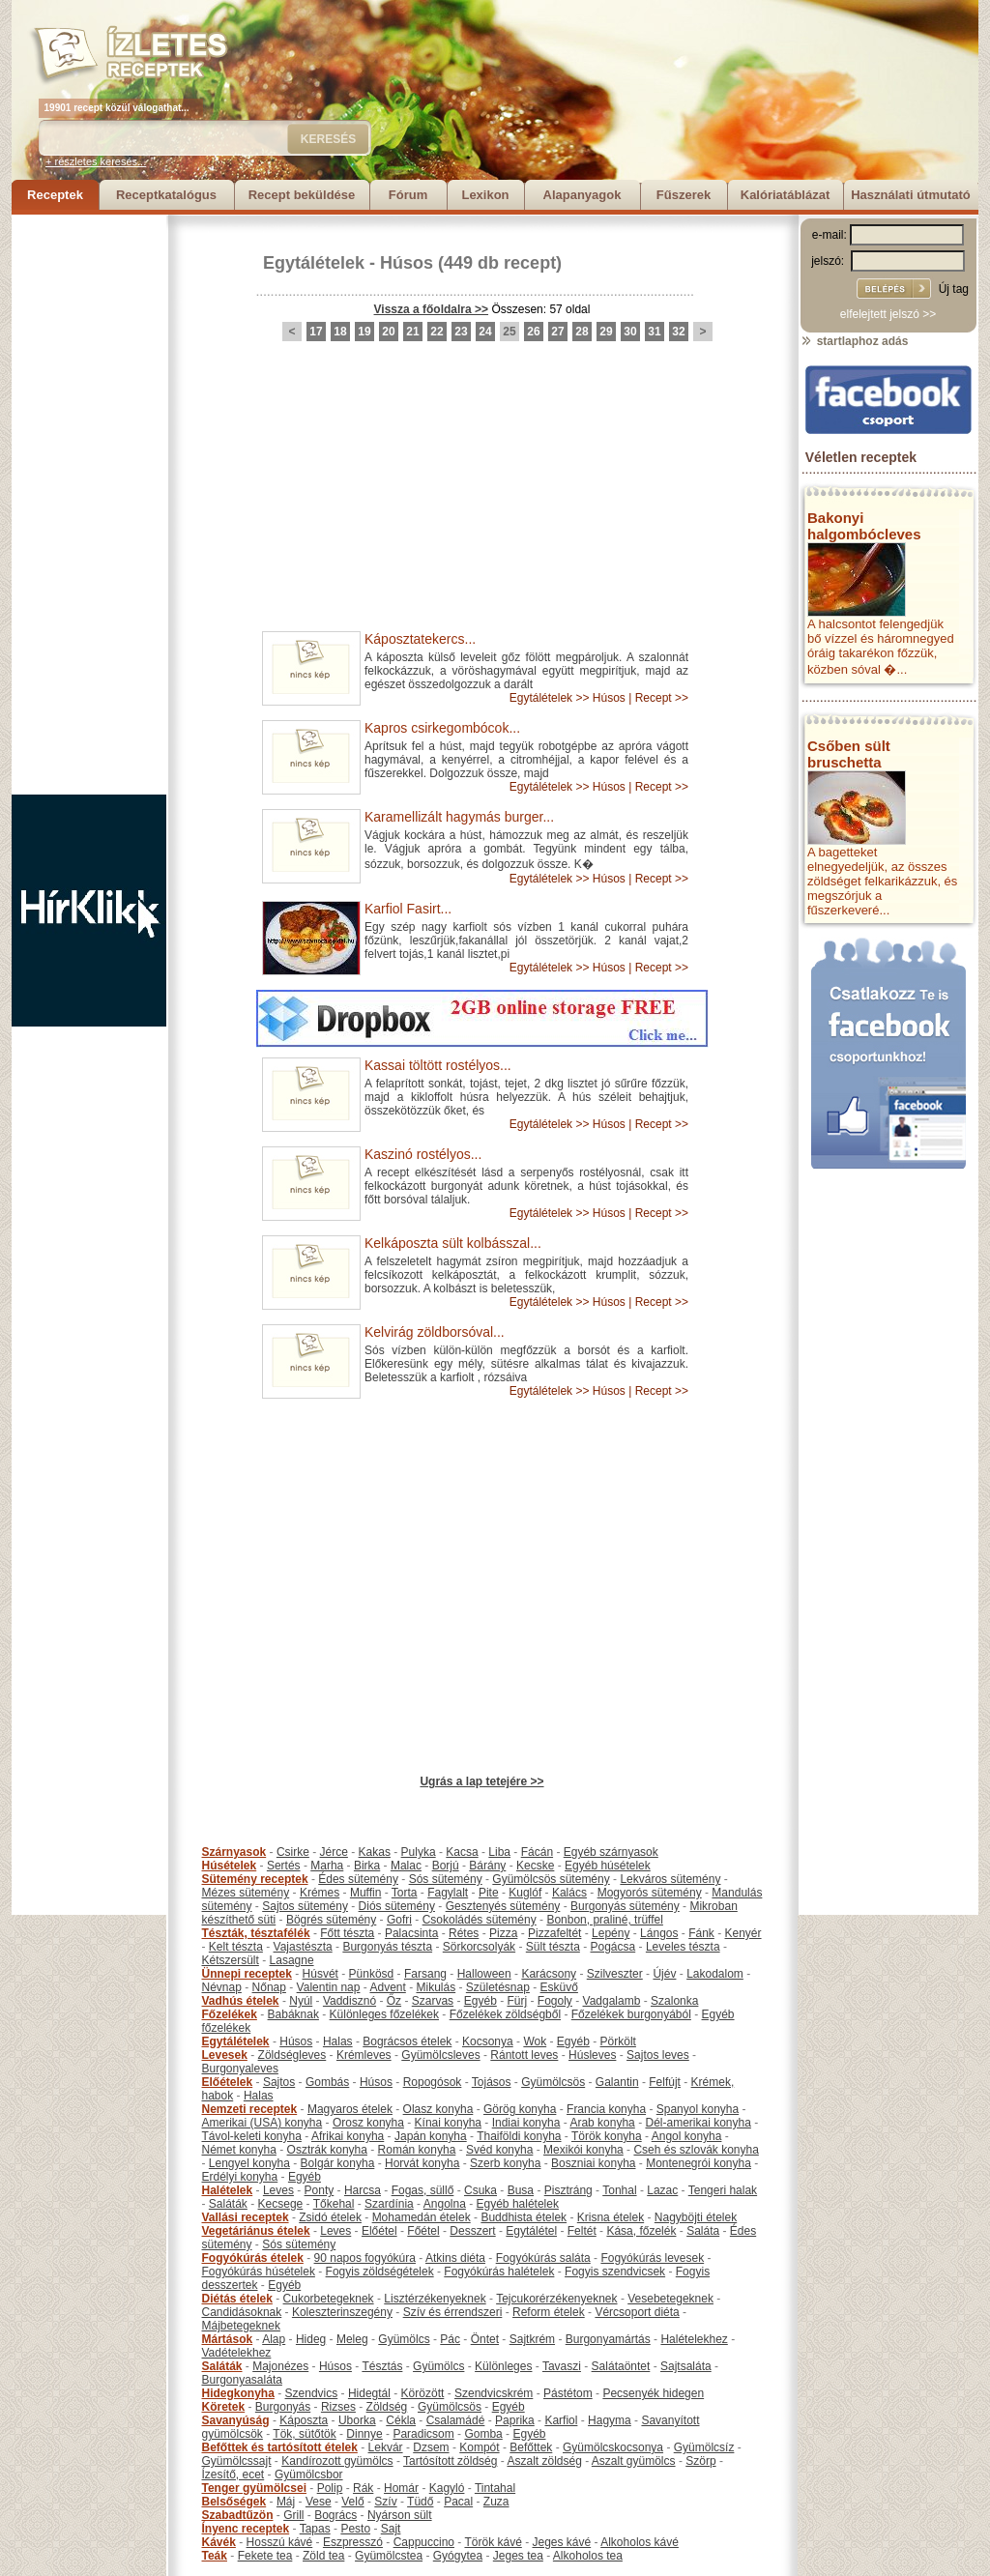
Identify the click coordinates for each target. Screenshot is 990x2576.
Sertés (284, 1865)
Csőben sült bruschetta (848, 754)
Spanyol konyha (697, 2109)
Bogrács (335, 2515)
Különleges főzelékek (384, 2014)
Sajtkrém (532, 2339)
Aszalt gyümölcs (634, 2461)
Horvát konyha (422, 2163)
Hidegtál (369, 2393)
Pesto (355, 2528)
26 (533, 331)
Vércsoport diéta (637, 2312)
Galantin (617, 2082)
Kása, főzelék (641, 2231)
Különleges (503, 2366)
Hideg (311, 2339)
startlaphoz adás (854, 341)
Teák (214, 2555)
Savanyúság (236, 2420)
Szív (385, 2501)
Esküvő (559, 1987)
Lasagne (292, 1960)
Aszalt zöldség (544, 2461)
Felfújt (665, 2082)
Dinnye (364, 2434)
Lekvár (385, 2447)
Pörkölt (618, 2041)
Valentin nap (329, 1987)
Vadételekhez (237, 2352)
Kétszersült (230, 1960)
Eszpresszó (353, 2542)
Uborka (357, 2420)
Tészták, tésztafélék (256, 1933)
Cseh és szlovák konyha (695, 2149)
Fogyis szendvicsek (615, 2271)
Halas (338, 2041)
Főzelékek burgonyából (631, 2014)
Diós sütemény (397, 1906)
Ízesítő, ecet (233, 2474)
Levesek (225, 2055)
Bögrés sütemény (331, 1919)
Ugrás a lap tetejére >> (481, 1781)
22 (436, 331)
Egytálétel (531, 2231)
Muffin (365, 1892)
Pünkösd (371, 1974)
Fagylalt (447, 1892)
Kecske (535, 1865)
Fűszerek (683, 195)
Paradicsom (423, 2434)
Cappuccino (423, 2542)
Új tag (954, 289)
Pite (489, 1892)
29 (605, 331)
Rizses (338, 2407)
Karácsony (548, 1974)
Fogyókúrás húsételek (258, 2271)
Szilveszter (615, 1974)
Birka (367, 1865)
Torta (405, 1892)
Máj (286, 2501)
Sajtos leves (657, 2055)
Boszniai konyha (593, 2163)
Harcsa (362, 2190)
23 (460, 331)
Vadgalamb (612, 2001)
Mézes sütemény (246, 1892)
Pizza (503, 1933)
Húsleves (592, 2055)
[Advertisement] (89, 505)
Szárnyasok (234, 1852)
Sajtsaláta (686, 2366)
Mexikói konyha (583, 2149)
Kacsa (462, 1852)
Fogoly (555, 2001)
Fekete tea (265, 2555)
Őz (394, 2001)
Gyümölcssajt (237, 2461)
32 (678, 331)
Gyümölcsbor (309, 2474)
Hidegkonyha (238, 2393)
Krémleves (364, 2055)
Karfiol (560, 2420)
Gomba (483, 2434)
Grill (293, 2515)
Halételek (227, 2190)
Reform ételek (548, 2312)
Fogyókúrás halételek (499, 2271)
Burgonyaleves (240, 2068)
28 (581, 331)
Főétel (423, 2231)
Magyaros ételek (350, 2109)
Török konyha (606, 2136)
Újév (664, 1974)
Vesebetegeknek (670, 2298)
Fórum (408, 195)
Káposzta (303, 2420)
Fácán (537, 1852)
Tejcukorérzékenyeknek (556, 2298)
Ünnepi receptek (247, 1974)
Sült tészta (553, 1947)
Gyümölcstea (388, 2555)
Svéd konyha (499, 2149)
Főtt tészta (347, 1933)
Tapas (315, 2528)
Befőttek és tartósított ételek (280, 2447)
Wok (534, 2041)
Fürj (517, 2001)
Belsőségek (234, 2501)
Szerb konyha (505, 2163)
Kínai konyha (448, 2122)
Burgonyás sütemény (625, 1906)
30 (630, 331)
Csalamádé (455, 2420)
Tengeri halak (722, 2190)
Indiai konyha (526, 2122)
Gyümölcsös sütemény (550, 1879)
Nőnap (269, 1987)
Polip (330, 2488)
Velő (352, 2501)
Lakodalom (714, 1974)
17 (315, 331)
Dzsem (431, 2447)
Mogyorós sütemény (649, 1892)
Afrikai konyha (347, 2136)
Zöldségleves (292, 2055)
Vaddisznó (349, 2001)
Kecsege (281, 2204)
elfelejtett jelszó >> (888, 314)
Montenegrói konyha (698, 2163)
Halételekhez (693, 2339)
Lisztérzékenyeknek (434, 2298)
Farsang (425, 1974)
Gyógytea (457, 2555)
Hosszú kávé (280, 2542)
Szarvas (432, 2001)
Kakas (375, 1852)
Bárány (487, 1865)
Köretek (224, 2407)
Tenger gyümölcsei (254, 2488)
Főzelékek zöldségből (505, 2014)
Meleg (352, 2339)
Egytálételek (313, 263)
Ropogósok (432, 2082)
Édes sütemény (358, 1879)
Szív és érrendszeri (453, 2312)
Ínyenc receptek (246, 2528)
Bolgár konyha (338, 2163)
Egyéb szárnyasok (611, 1852)
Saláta (702, 2231)
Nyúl (300, 2001)
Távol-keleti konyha (252, 2136)
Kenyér (743, 1933)
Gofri (399, 1919)
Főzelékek (229, 2014)
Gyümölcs (403, 2339)
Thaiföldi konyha (519, 2136)
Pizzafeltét (554, 1933)
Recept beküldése (302, 195)
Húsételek (229, 1865)
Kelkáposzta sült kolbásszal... (452, 1243)
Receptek (55, 195)
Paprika (515, 2420)
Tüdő (420, 2501)
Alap (273, 2339)
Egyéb (480, 2001)
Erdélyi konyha (240, 2177)
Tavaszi (561, 2366)
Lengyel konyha (249, 2163)
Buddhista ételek (523, 2217)
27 (557, 331)
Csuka (480, 2190)
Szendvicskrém (493, 2393)
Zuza (496, 2501)
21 (412, 331)
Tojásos (491, 2082)
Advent (387, 1987)
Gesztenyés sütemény (503, 1906)
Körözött (423, 2393)
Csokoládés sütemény (479, 1919)
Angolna (444, 2204)
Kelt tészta (236, 1947)
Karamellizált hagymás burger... (459, 817)
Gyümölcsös (553, 2082)
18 (340, 331)
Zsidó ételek (330, 2217)
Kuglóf (525, 1892)
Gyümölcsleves (440, 2055)
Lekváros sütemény (670, 1879)
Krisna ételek (610, 2217)
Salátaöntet (621, 2366)
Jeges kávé (561, 2542)
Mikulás (435, 1987)
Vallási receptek (245, 2217)
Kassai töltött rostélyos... (437, 1065)
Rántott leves (524, 2055)
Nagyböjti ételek (696, 2217)
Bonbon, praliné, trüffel (604, 1919)
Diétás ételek (237, 2298)
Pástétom (568, 2393)
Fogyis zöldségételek (380, 2271)
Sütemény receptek (255, 1879)
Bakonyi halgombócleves (864, 525)
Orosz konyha (368, 2122)
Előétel (379, 2231)
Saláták (228, 2204)
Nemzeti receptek (250, 2109)
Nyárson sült (399, 2515)
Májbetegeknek (241, 2325)
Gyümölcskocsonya (613, 2447)
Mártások (227, 2339)
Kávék (219, 2542)
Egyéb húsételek (608, 1865)
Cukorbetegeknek (328, 2298)
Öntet (485, 2339)
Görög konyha (519, 2109)
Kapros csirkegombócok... (442, 728)
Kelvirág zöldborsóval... (434, 1332)
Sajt (391, 2528)
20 (388, 331)
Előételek (227, 2082)
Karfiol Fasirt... (407, 908)
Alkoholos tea (588, 2555)
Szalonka (674, 2001)
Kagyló (447, 2488)
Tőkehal (334, 2204)
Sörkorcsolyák (479, 1947)
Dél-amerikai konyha (697, 2122)
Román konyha (417, 2149)
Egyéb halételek (518, 2204)
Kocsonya (487, 2041)
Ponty (320, 2190)
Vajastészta (303, 1947)
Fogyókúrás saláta (543, 2258)
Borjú (445, 1865)
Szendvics (311, 2393)
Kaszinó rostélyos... (422, 1154)
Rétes (464, 1933)
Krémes (319, 1892)
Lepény (610, 1933)
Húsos (406, 263)
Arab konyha (601, 2122)
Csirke (293, 1852)
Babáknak (293, 2014)
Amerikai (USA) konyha (262, 2122)
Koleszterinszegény (342, 2312)
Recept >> (661, 698)
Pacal (458, 2501)
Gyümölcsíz (704, 2447)
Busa (521, 2190)
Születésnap (498, 1987)
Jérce (334, 1852)
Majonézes (280, 2366)
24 (485, 331)
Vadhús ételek (240, 2001)
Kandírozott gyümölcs (337, 2461)
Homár (401, 2488)
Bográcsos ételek (407, 2041)
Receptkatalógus (166, 195)
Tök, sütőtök (304, 2434)
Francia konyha (606, 2109)
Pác (450, 2339)
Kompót (479, 2447)
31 (654, 331)
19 (364, 331)
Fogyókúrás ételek (253, 2258)
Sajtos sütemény (305, 1906)
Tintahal (495, 2488)
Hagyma (609, 2420)
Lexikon (485, 195)
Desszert (472, 2231)
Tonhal (619, 2190)
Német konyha (239, 2149)
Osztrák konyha (327, 2149)
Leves (278, 2190)
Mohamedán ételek (421, 2217)
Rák (363, 2488)
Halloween (484, 1974)
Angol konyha (687, 2136)
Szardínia (389, 2204)
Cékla (401, 2420)
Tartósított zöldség (450, 2461)
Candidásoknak (242, 2312)
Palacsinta (411, 1933)
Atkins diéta (455, 2258)
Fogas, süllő (423, 2190)
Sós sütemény (445, 1879)
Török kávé (492, 2542)
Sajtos (279, 2082)
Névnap (222, 1987)
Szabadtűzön (238, 2515)
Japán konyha (430, 2136)
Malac (406, 1865)
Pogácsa (613, 1947)
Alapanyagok (582, 195)
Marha (326, 1865)
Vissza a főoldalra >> (431, 309)
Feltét (582, 2231)
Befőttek (531, 2447)
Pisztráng (568, 2190)
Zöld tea (323, 2555)
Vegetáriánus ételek (256, 2231)
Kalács (569, 1892)
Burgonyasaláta (242, 2380)
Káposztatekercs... (420, 639)
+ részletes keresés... (95, 161)
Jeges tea (518, 2555)
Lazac (662, 2190)
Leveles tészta (683, 1947)
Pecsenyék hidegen (653, 2393)
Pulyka (418, 1852)
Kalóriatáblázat (785, 195)
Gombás (327, 2082)
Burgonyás (282, 2407)
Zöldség (387, 2407)
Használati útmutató (911, 195)
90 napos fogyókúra (365, 2258)
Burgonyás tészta (387, 1947)
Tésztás (382, 2366)
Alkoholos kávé (639, 2542)
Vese (319, 2501)
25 (509, 331)
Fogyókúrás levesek (652, 2258)
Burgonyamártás (608, 2339)
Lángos (659, 1933)
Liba (499, 1852)
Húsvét (320, 1974)
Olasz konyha (438, 2109)
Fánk (701, 1933)
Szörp (700, 2461)
